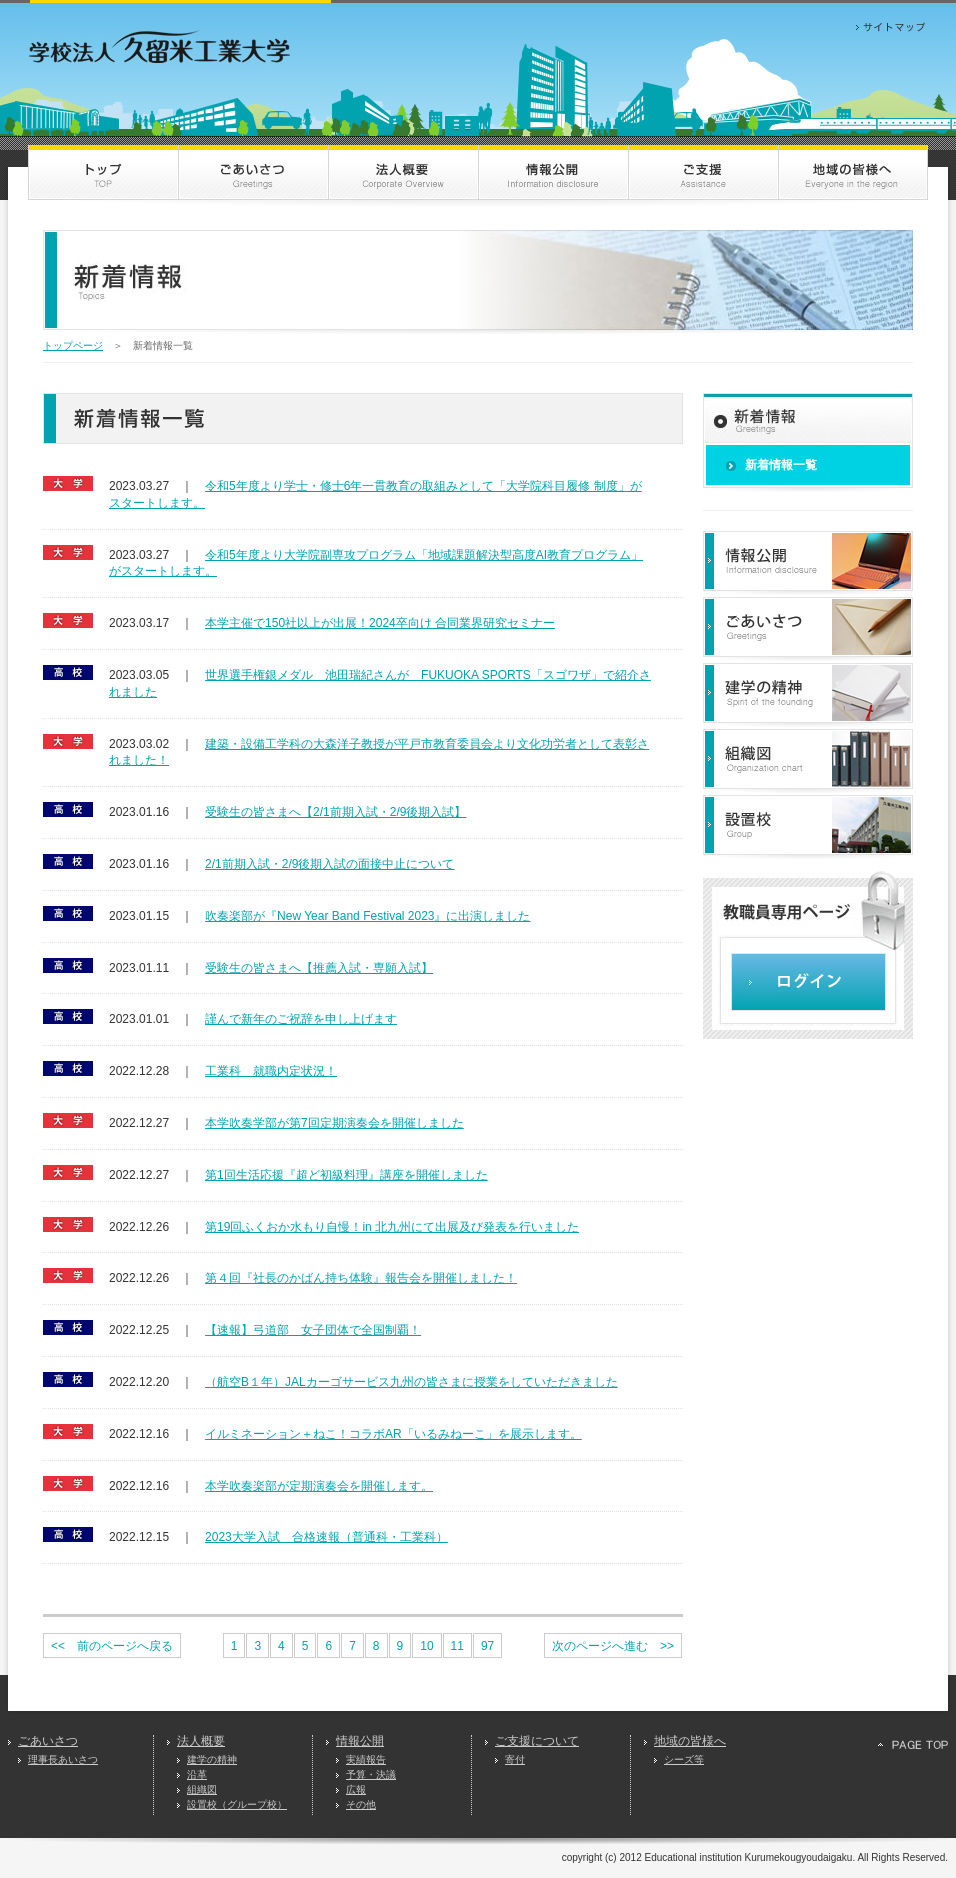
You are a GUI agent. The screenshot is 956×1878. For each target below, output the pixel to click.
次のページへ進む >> (613, 1646)
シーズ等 (684, 1759)
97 (487, 1646)
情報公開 (360, 1741)
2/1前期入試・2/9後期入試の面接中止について (329, 864)
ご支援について (537, 1741)
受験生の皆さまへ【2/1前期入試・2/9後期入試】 (335, 812)
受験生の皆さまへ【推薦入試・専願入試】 (319, 968)
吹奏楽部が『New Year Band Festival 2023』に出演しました (367, 916)
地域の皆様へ (690, 1741)
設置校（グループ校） (237, 1804)
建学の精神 (212, 1759)
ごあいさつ (48, 1741)
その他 (361, 1804)
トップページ (73, 345)
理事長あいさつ (63, 1759)
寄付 (515, 1759)
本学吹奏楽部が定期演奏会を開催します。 (319, 1486)
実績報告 (366, 1759)
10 (426, 1646)
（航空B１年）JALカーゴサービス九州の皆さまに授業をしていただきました (411, 1382)
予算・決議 (371, 1774)
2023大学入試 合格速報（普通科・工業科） (326, 1537)
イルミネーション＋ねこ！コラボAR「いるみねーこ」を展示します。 (393, 1434)
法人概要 (201, 1741)
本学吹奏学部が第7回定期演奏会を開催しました (334, 1123)
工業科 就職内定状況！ (271, 1071)
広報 (356, 1789)
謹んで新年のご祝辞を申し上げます (301, 1019)
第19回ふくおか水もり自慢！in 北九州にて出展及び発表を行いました (392, 1227)
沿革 (197, 1774)
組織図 (202, 1789)
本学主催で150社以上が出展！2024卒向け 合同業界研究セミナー (380, 623)
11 (457, 1646)
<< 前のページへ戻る (112, 1646)
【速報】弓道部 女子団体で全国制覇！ (313, 1330)
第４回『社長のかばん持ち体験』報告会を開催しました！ (361, 1278)
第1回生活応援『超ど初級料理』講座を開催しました (346, 1175)
